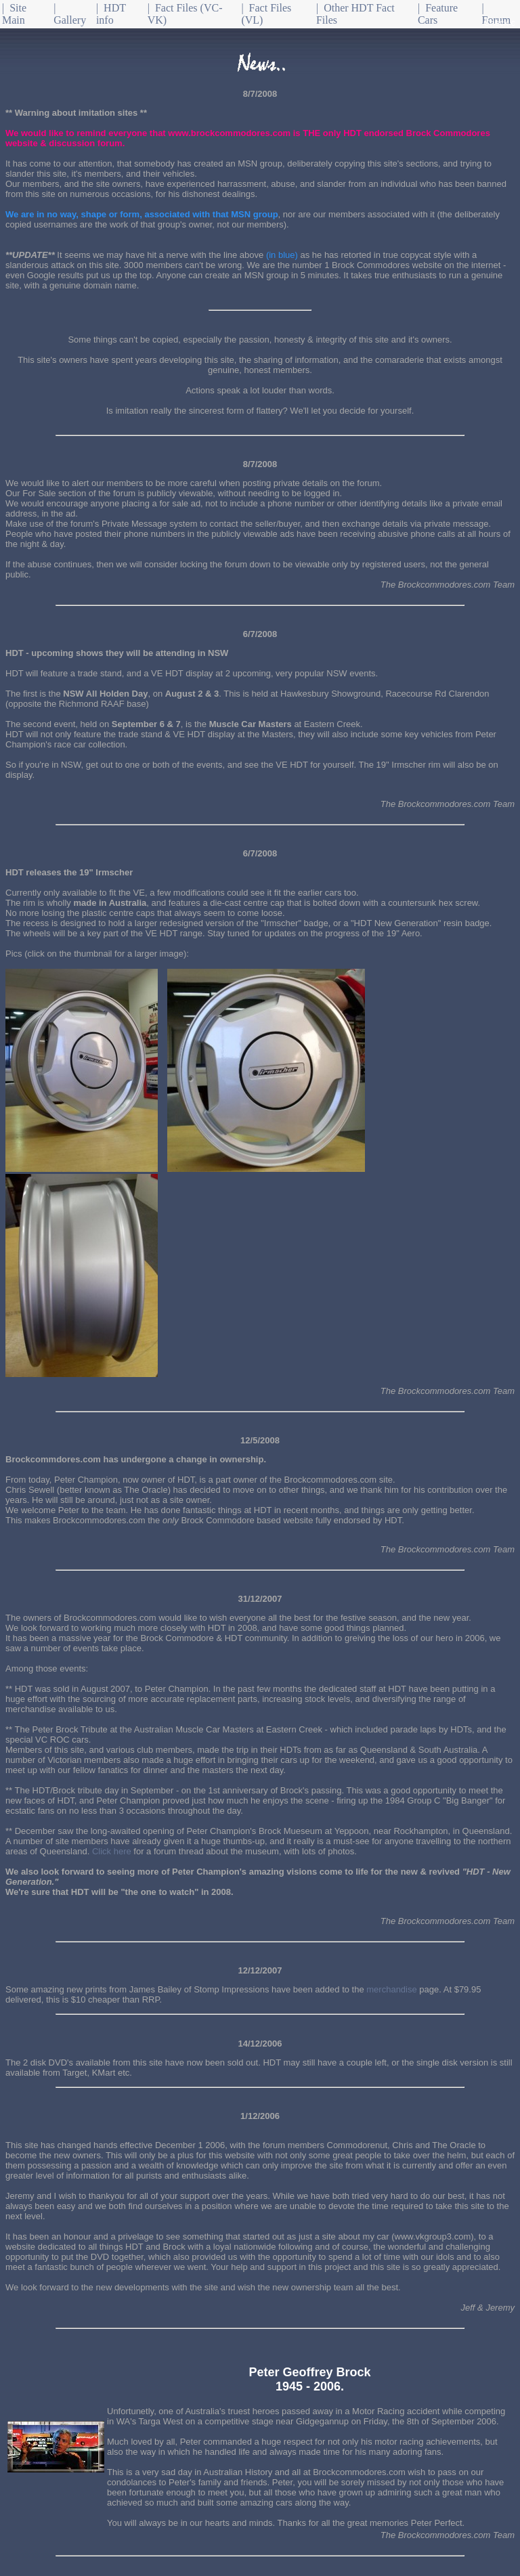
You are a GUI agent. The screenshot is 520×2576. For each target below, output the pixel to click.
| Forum (496, 14)
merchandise (391, 1989)
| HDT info (111, 14)
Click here (111, 1851)
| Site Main (14, 14)
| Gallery (69, 14)
